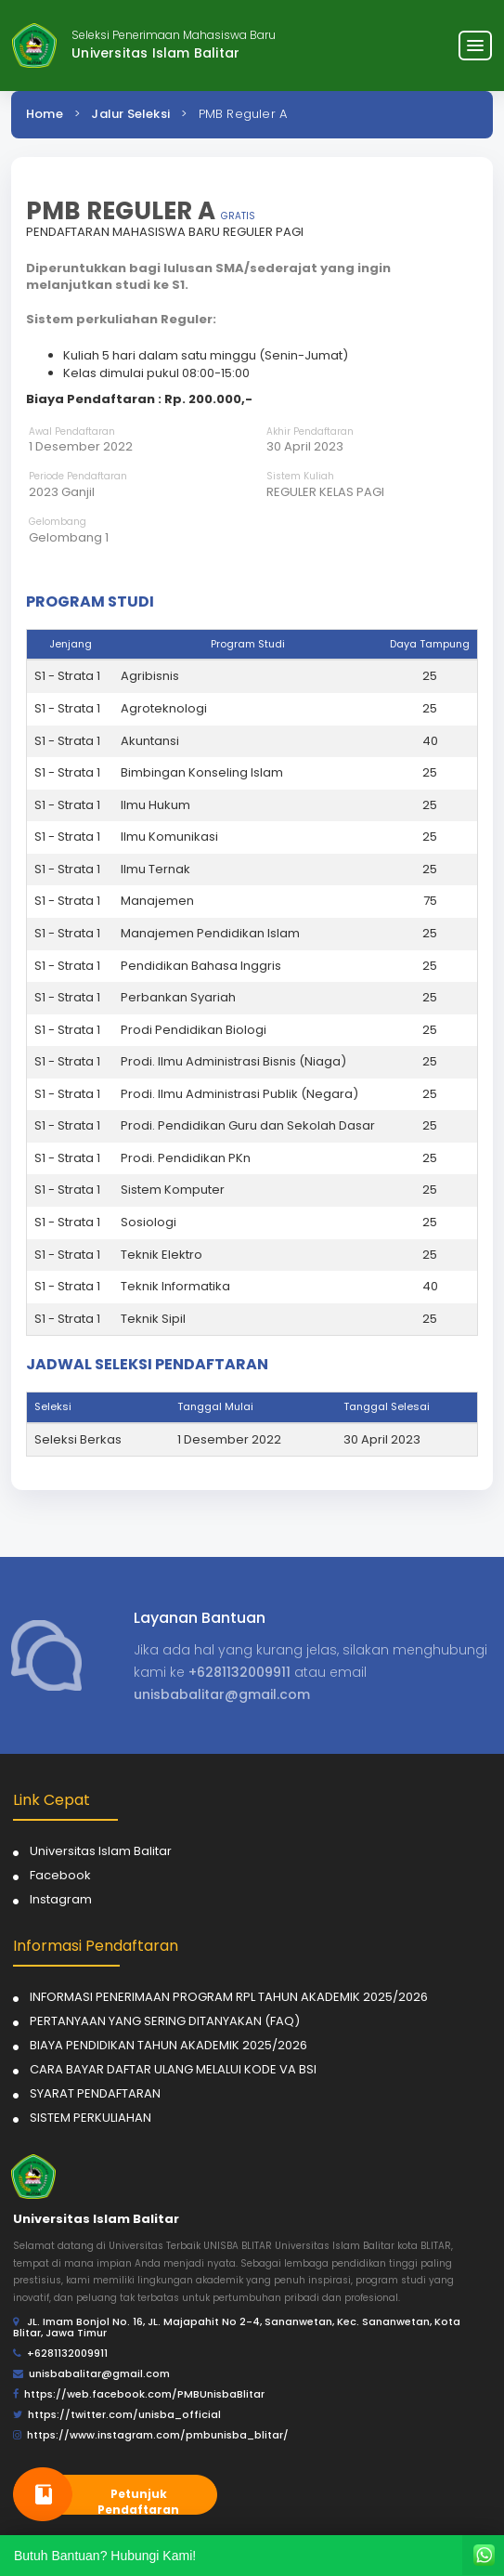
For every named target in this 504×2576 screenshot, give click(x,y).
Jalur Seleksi (130, 114)
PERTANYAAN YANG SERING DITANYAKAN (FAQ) (165, 2021)
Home (44, 114)
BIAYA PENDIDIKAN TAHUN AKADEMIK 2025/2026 (168, 2045)
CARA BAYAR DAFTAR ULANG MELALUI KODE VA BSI (173, 2069)
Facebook (60, 1875)
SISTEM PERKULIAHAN (90, 2117)
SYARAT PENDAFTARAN (95, 2093)
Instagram (61, 1899)
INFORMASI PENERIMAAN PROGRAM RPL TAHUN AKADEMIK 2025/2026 (229, 1997)
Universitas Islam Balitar (101, 1851)
